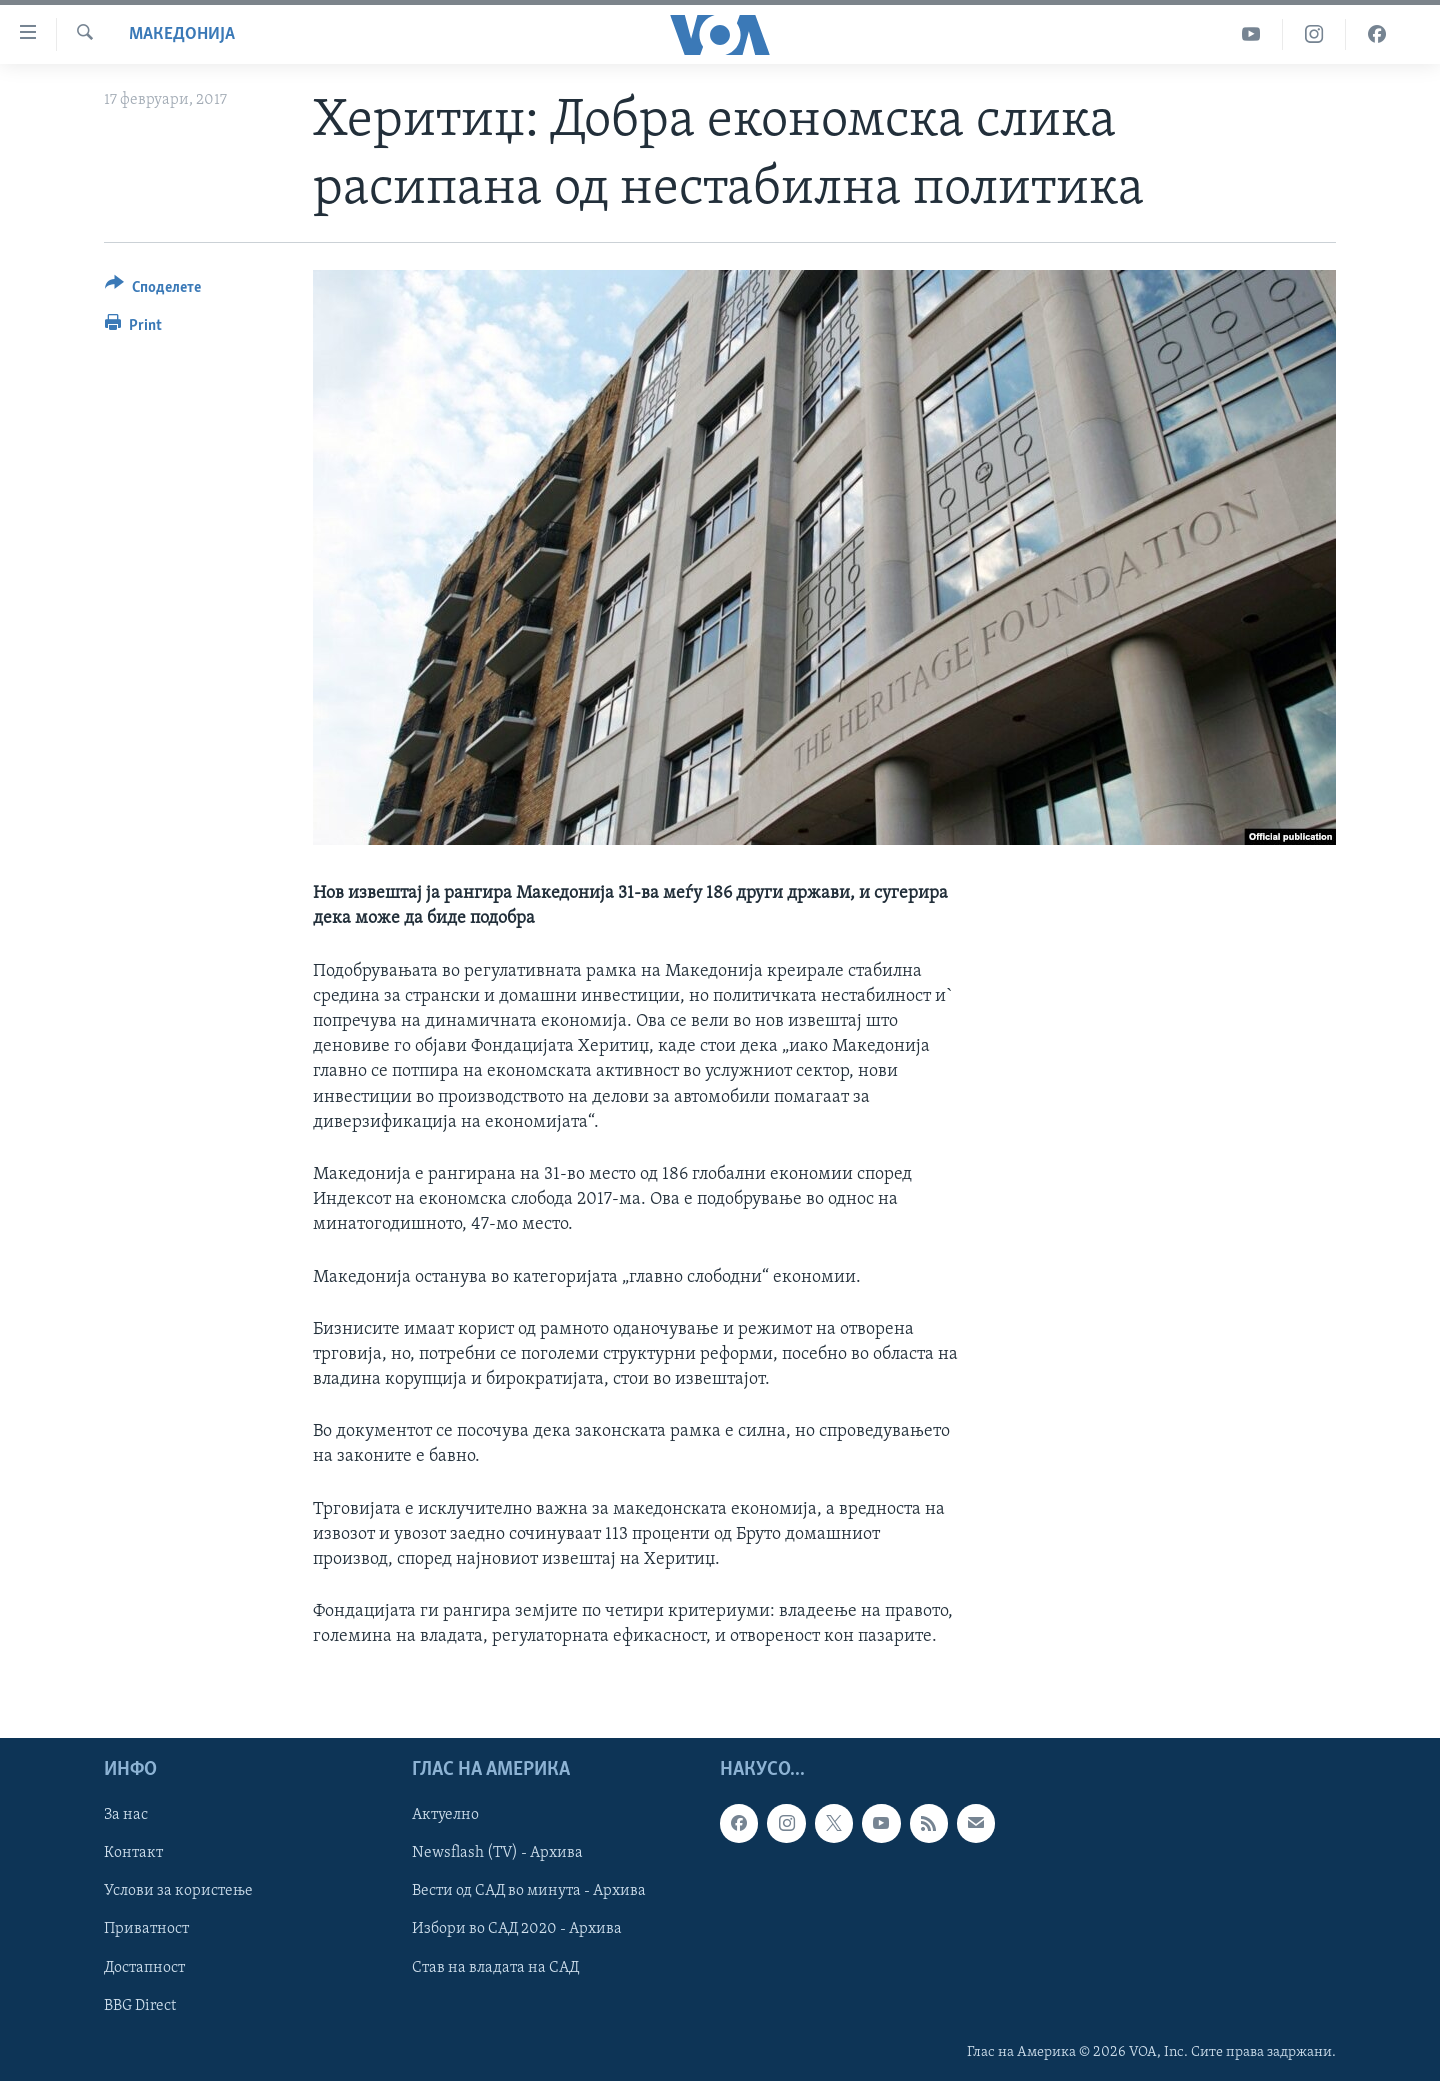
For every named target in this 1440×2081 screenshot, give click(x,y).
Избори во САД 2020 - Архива (517, 1929)
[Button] (153, 290)
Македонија (182, 34)
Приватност (146, 1929)
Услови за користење (178, 1891)
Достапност (144, 1967)
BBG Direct (140, 2005)
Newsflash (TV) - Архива (497, 1853)
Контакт (133, 1853)
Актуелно (445, 1815)
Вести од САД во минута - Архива (529, 1891)
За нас (126, 1815)
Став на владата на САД (495, 1967)
